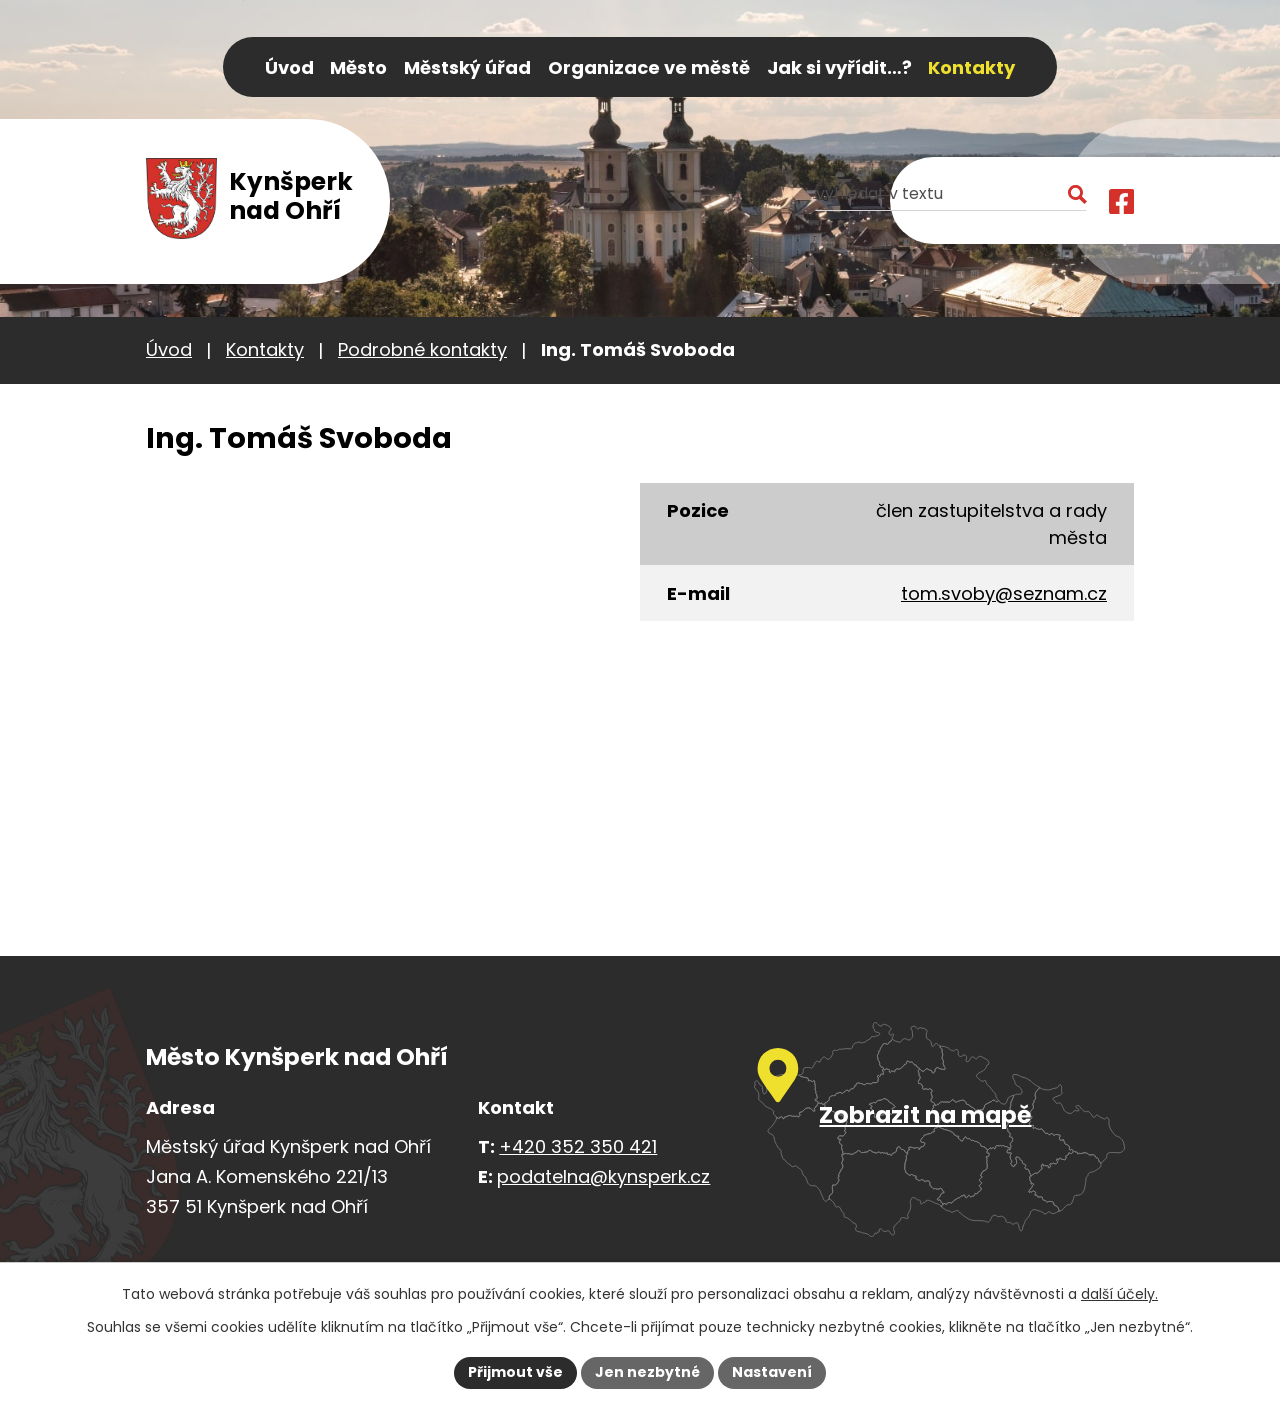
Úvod (169, 349)
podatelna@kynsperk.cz (603, 1176)
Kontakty (265, 349)
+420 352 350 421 (578, 1146)
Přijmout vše (515, 1372)
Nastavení (772, 1372)
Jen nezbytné (647, 1372)
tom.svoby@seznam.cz (1004, 593)
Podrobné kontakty (422, 349)
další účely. (1119, 1294)
